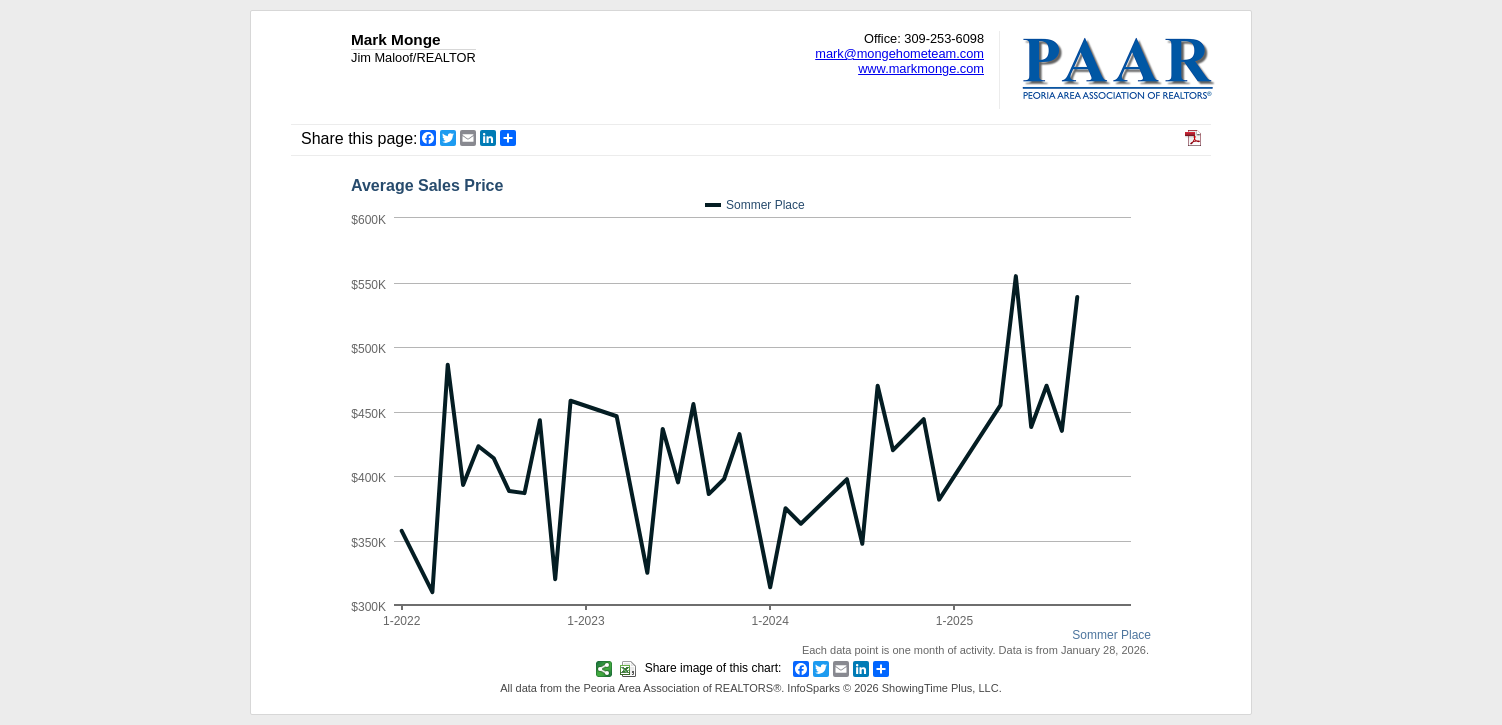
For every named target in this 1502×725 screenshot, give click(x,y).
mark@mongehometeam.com (899, 53)
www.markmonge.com (921, 68)
